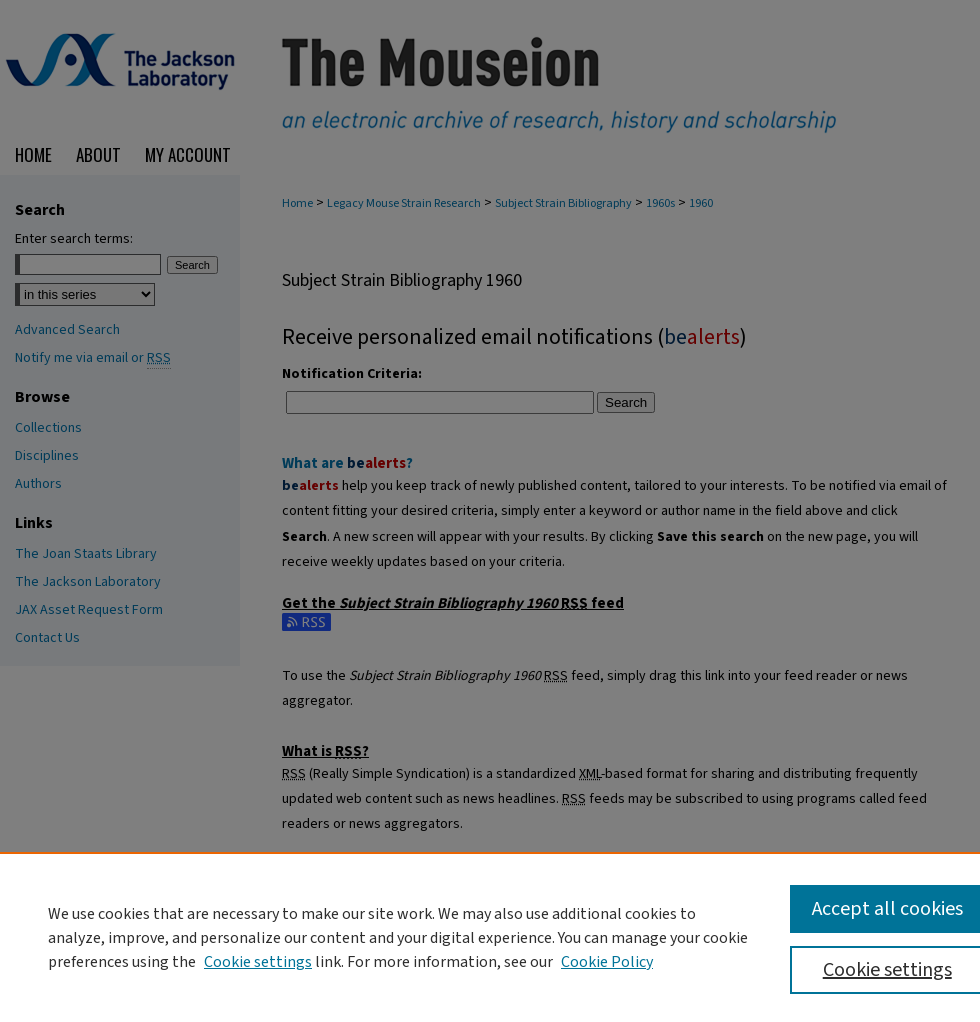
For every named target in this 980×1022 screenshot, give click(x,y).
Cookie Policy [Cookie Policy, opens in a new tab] (607, 962)
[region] (490, 937)
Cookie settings (258, 962)
